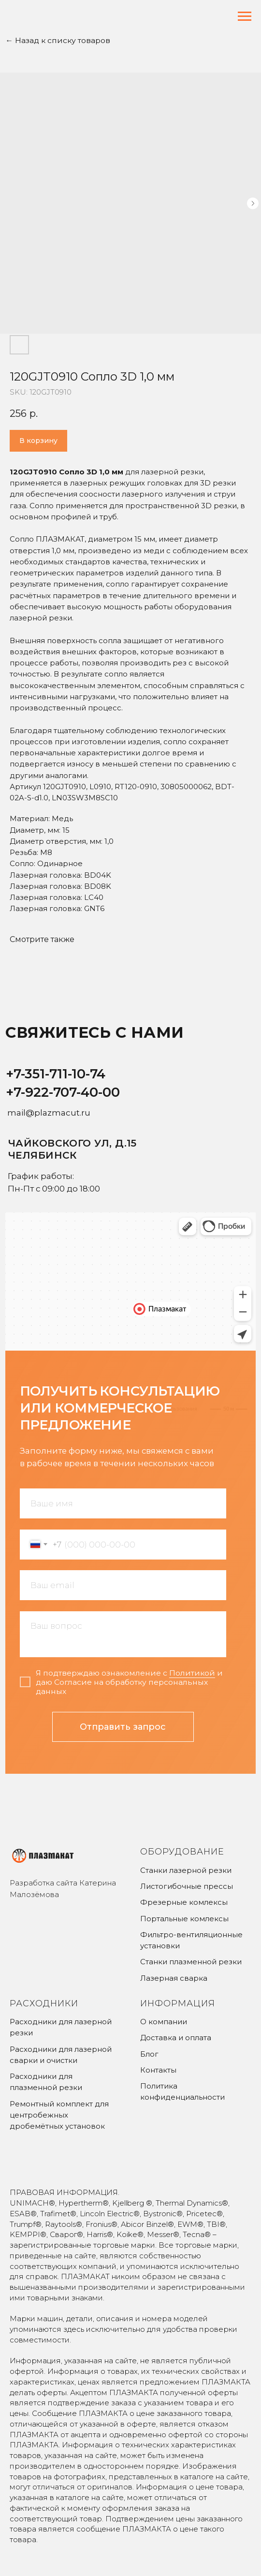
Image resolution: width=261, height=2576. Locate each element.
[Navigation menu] (244, 16)
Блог (149, 2054)
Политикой (192, 1673)
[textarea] (123, 1634)
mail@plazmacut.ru (48, 1113)
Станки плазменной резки (191, 1961)
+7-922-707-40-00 (63, 1092)
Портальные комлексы (184, 1918)
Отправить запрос (123, 1727)
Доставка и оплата (175, 2037)
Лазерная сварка (173, 1978)
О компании (163, 2021)
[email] (123, 1585)
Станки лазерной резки (186, 1870)
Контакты (158, 2070)
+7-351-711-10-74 (55, 1074)
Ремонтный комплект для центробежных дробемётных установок (59, 2115)
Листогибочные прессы (186, 1886)
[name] (123, 1503)
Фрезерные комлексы (184, 1902)
